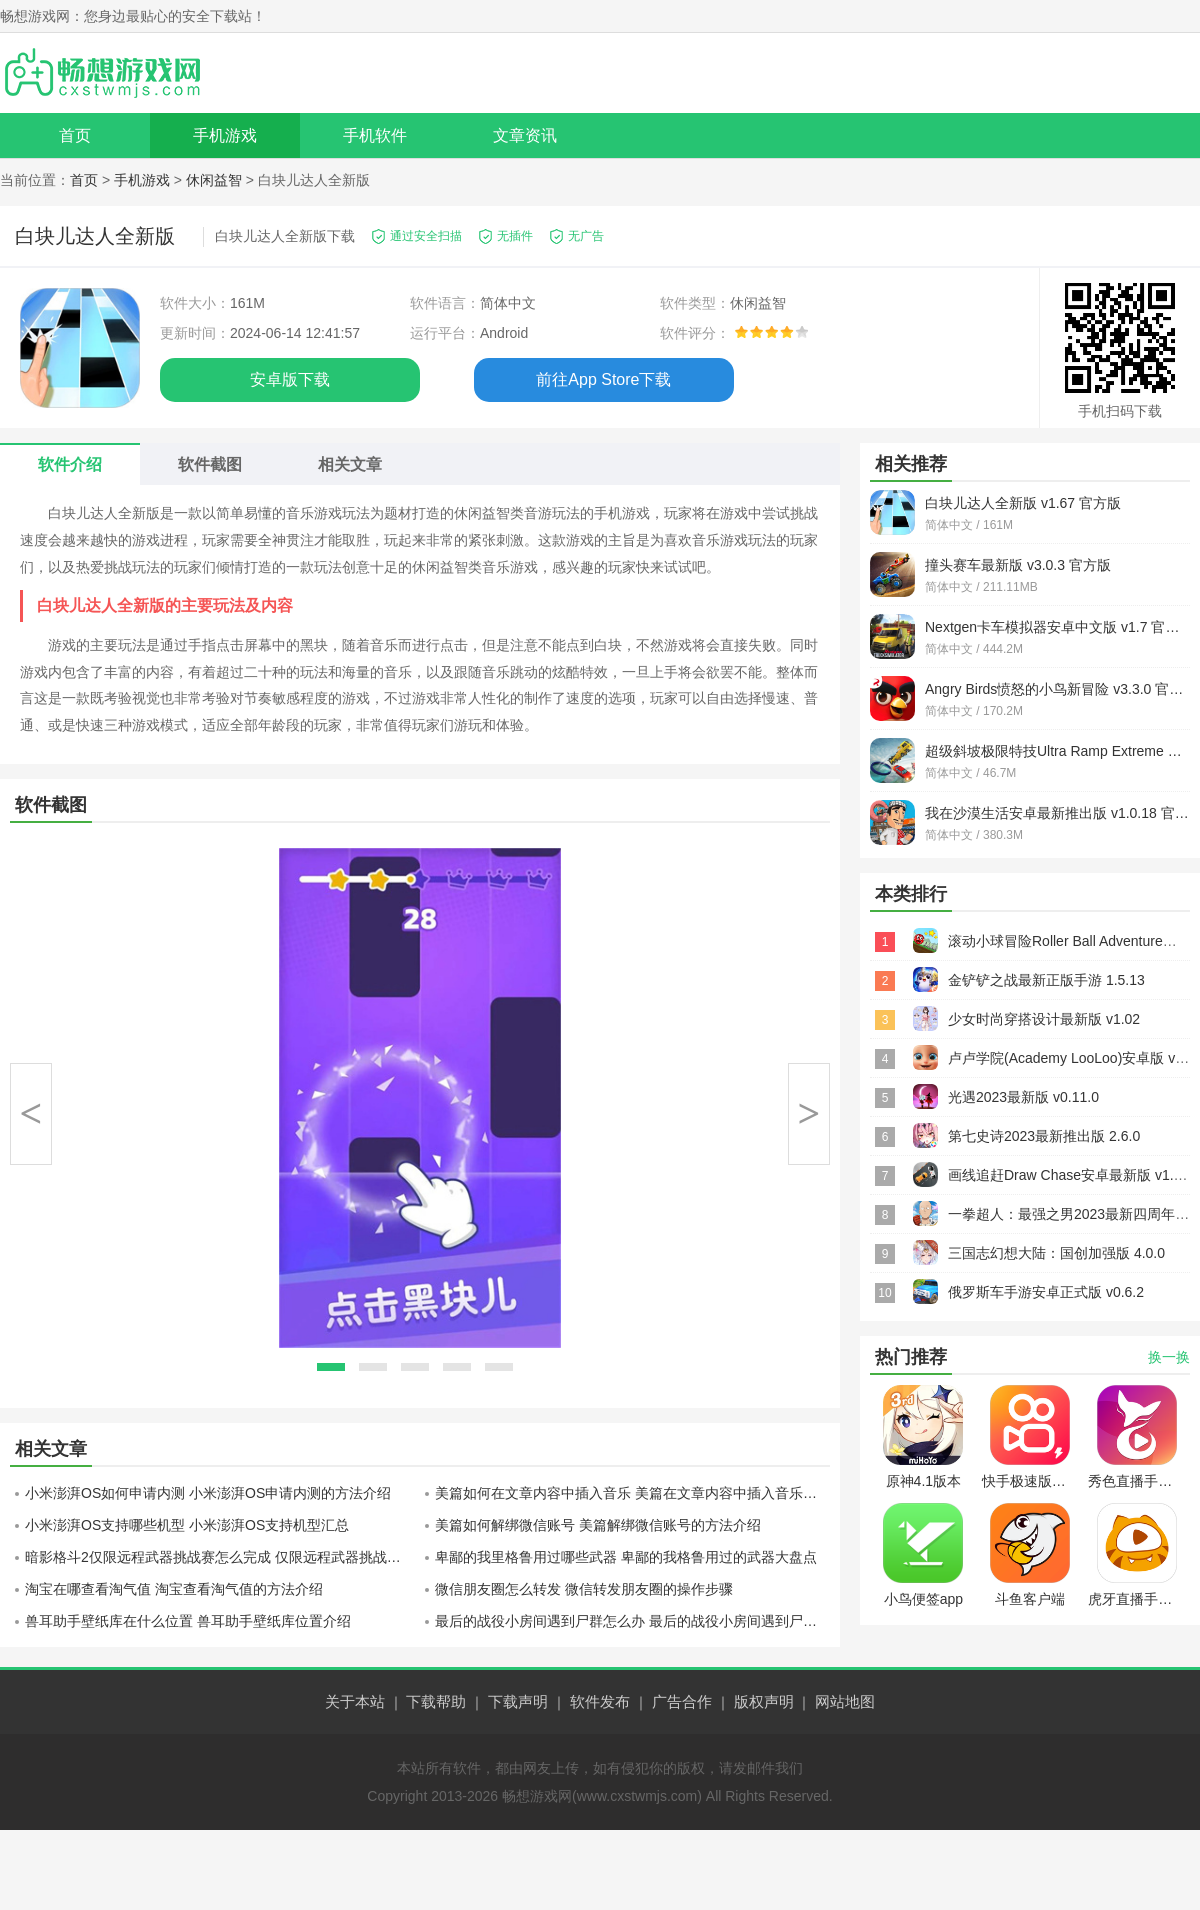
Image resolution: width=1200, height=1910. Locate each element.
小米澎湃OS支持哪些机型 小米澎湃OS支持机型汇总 (187, 1525)
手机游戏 (225, 135)
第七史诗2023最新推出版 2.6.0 (1044, 1136)
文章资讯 (525, 135)
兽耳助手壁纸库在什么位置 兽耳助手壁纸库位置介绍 (188, 1621)
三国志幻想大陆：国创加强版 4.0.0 (1056, 1253)
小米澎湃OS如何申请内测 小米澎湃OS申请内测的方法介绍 (208, 1493)
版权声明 (764, 1701)
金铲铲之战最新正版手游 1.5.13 (1046, 980)
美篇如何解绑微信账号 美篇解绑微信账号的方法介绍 (598, 1525)
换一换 (1169, 1357)
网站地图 (845, 1701)
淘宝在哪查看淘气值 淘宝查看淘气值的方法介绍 (174, 1589)
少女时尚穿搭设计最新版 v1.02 (1044, 1019)
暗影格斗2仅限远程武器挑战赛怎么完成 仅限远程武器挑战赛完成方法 (222, 1557)
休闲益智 (214, 180)
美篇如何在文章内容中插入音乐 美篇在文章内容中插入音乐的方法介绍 (632, 1493)
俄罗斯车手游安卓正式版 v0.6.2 (1046, 1292)
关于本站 (355, 1701)
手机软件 (375, 135)
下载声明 (518, 1701)
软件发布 (600, 1701)
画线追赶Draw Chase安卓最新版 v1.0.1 (1070, 1175)
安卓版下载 (290, 379)
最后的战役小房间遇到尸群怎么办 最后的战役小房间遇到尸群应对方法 (632, 1621)
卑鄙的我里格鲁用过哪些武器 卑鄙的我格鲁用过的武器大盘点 (626, 1557)
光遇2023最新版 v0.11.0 (1023, 1097)
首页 (75, 135)
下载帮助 (436, 1701)
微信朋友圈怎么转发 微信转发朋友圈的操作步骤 (584, 1589)
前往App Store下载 (603, 379)
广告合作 (682, 1701)
